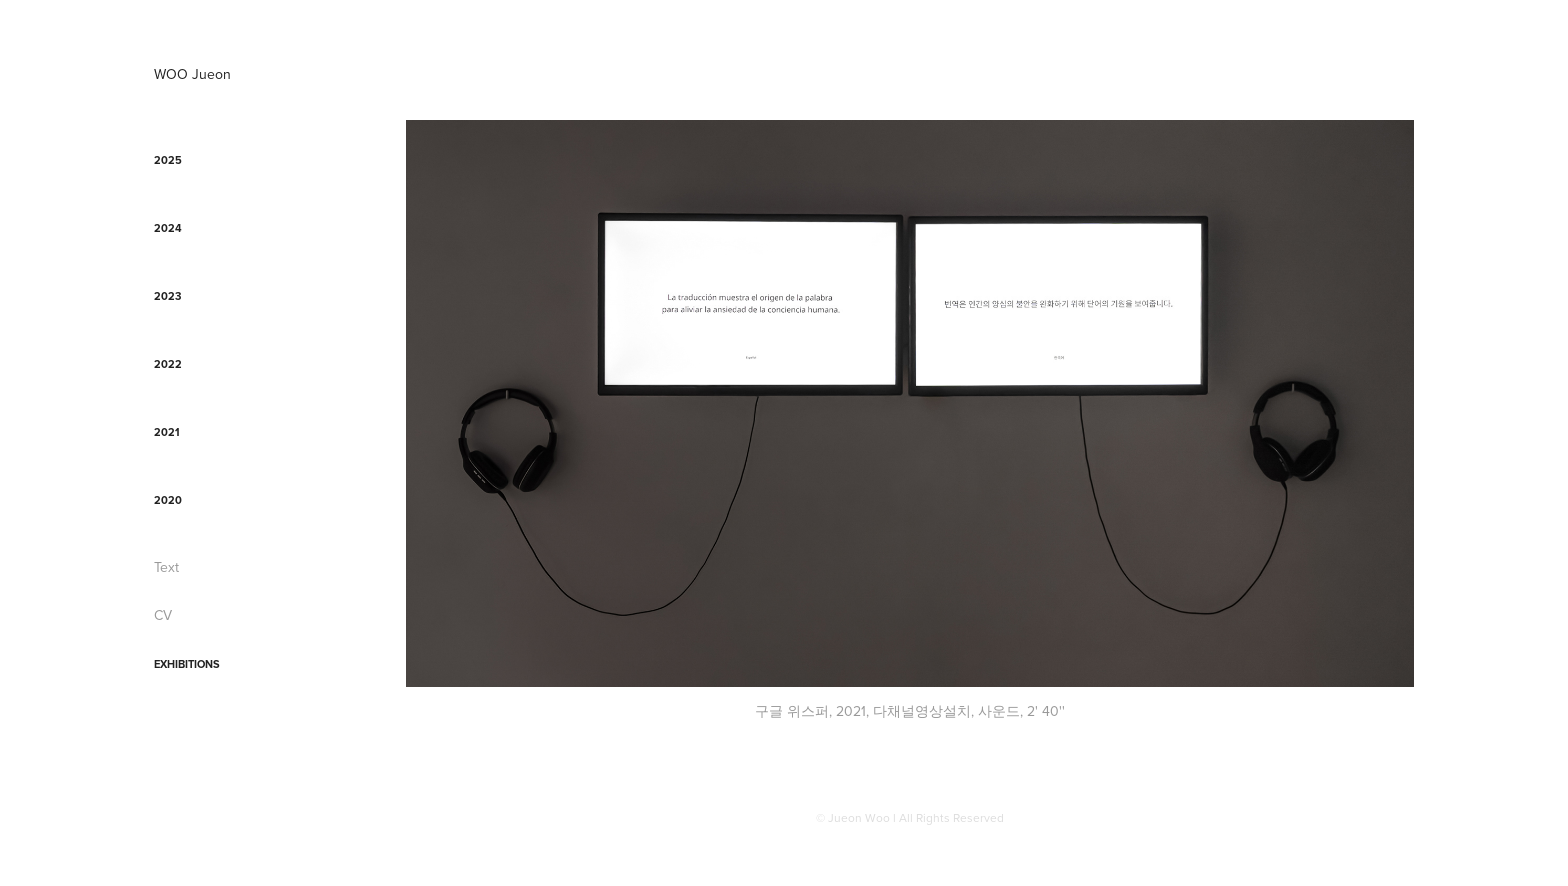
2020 (168, 500)
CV (163, 615)
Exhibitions (187, 664)
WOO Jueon (192, 74)
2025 (168, 160)
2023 (167, 296)
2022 (168, 364)
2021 (167, 432)
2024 (168, 228)
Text (166, 567)
